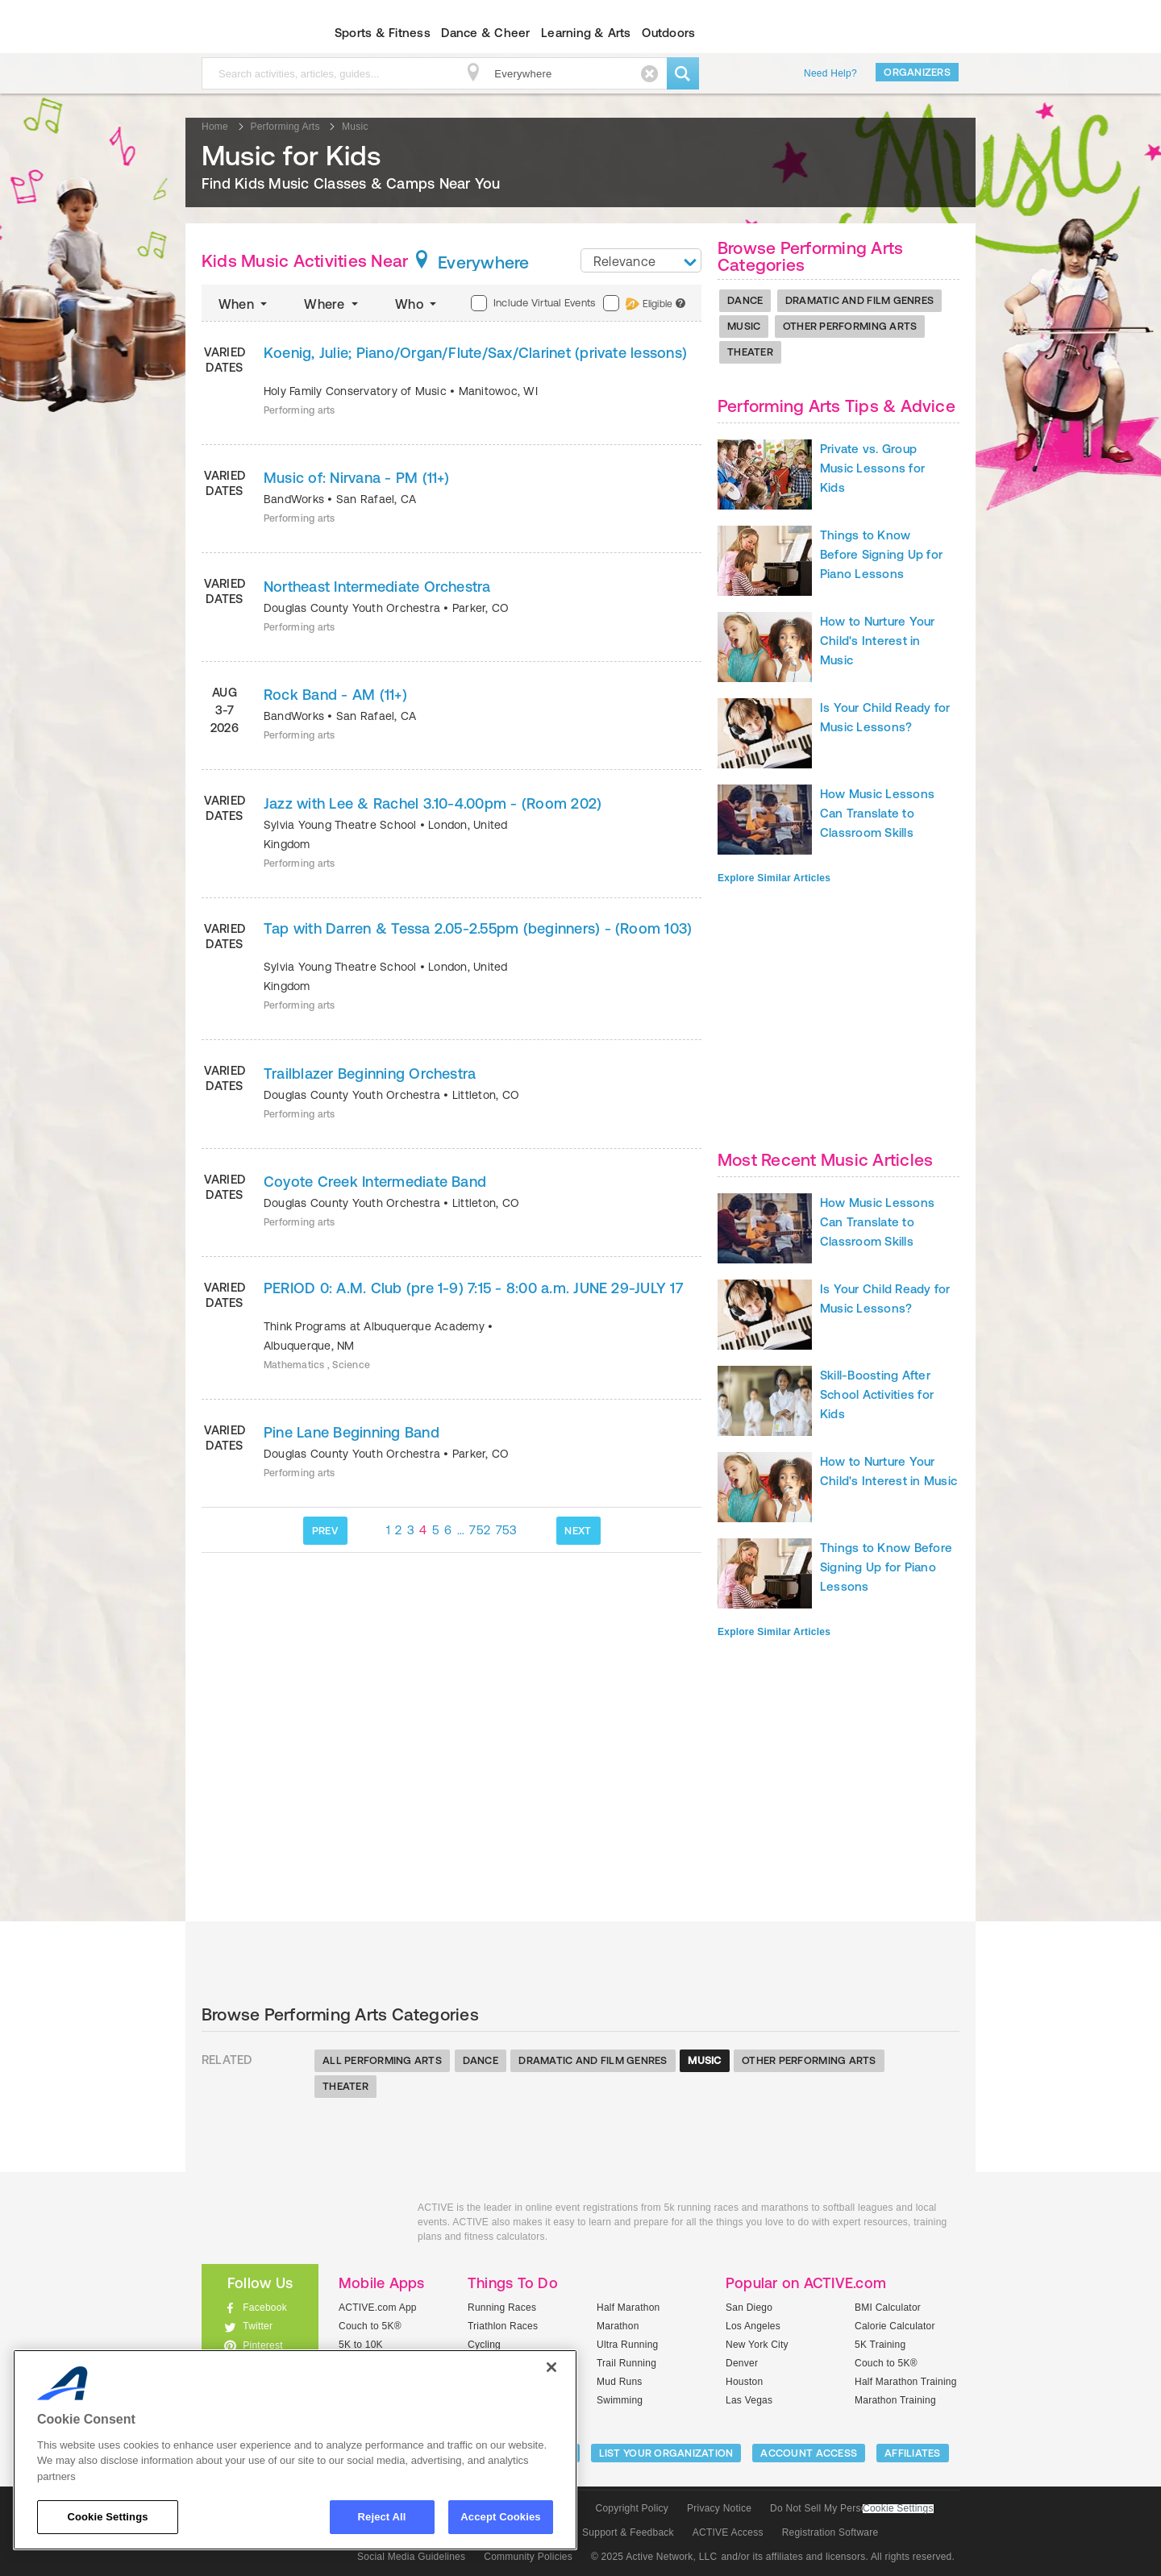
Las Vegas (749, 2400)
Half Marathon (628, 2307)
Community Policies (528, 2556)
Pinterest (263, 2345)
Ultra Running (628, 2344)
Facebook (265, 2307)
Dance (745, 300)
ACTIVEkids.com (246, 33)
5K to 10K (361, 2344)
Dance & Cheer (485, 33)
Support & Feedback (628, 2532)
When (244, 304)
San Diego (749, 2307)
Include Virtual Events (533, 303)
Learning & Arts (586, 33)
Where (332, 304)
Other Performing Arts (850, 326)
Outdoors (668, 33)
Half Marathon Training (906, 2381)
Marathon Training (895, 2400)
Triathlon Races (503, 2326)
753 (507, 1530)
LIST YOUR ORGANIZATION (666, 2453)
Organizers (917, 72)
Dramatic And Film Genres (859, 300)
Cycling (484, 2344)
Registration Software (830, 2532)
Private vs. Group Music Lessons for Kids (872, 468)
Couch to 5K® (370, 2326)
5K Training (880, 2344)
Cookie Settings (898, 2508)
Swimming (620, 2400)
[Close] (551, 2367)
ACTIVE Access (728, 2532)
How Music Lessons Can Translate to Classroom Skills (877, 813)
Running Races (502, 2307)
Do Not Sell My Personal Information (851, 2508)
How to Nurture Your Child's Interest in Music (877, 640)
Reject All (382, 2517)
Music (743, 326)
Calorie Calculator (895, 2326)
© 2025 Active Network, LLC (654, 2556)
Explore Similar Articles (774, 878)
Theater (750, 352)
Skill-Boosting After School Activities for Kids (877, 1394)
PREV (325, 1531)
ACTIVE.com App (378, 2307)
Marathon (618, 2326)
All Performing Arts (382, 2060)
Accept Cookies (500, 2517)
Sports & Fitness (383, 33)
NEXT (577, 1531)
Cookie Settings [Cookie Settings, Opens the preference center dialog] (107, 2517)
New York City (757, 2344)
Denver (742, 2363)
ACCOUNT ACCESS (808, 2453)
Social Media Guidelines (411, 2556)
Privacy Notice (719, 2508)
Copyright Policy (631, 2508)
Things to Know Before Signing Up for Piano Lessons (881, 554)
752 (479, 1530)
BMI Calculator (888, 2307)
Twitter (258, 2326)
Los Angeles (753, 2326)
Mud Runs (620, 2381)
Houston (744, 2381)
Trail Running (626, 2363)
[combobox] (640, 260)
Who (417, 304)
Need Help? (830, 73)
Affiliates (912, 2453)
